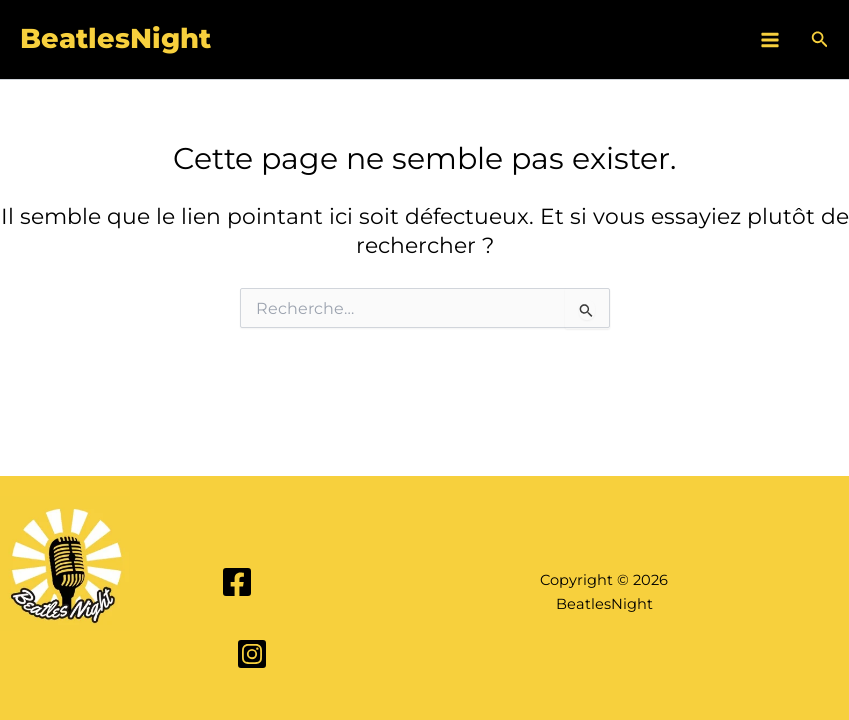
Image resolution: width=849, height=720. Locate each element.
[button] (820, 40)
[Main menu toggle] (770, 40)
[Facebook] (237, 582)
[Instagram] (252, 654)
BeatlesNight (115, 38)
